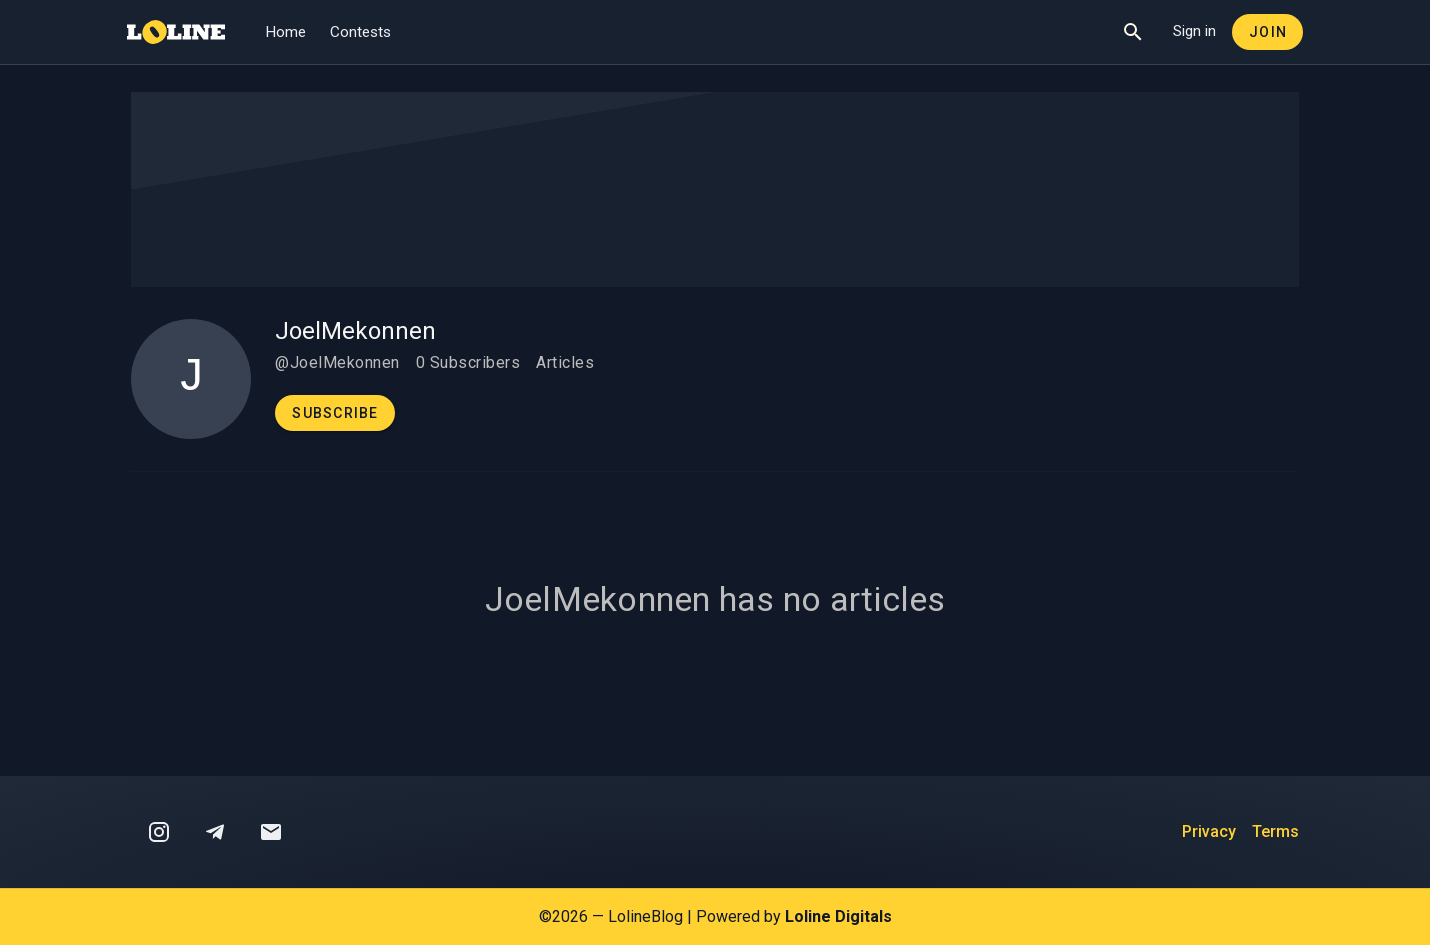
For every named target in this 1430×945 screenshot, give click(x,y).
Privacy (1209, 831)
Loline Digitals (838, 916)
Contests (360, 32)
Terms (1275, 831)
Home (285, 32)
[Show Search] (1133, 32)
